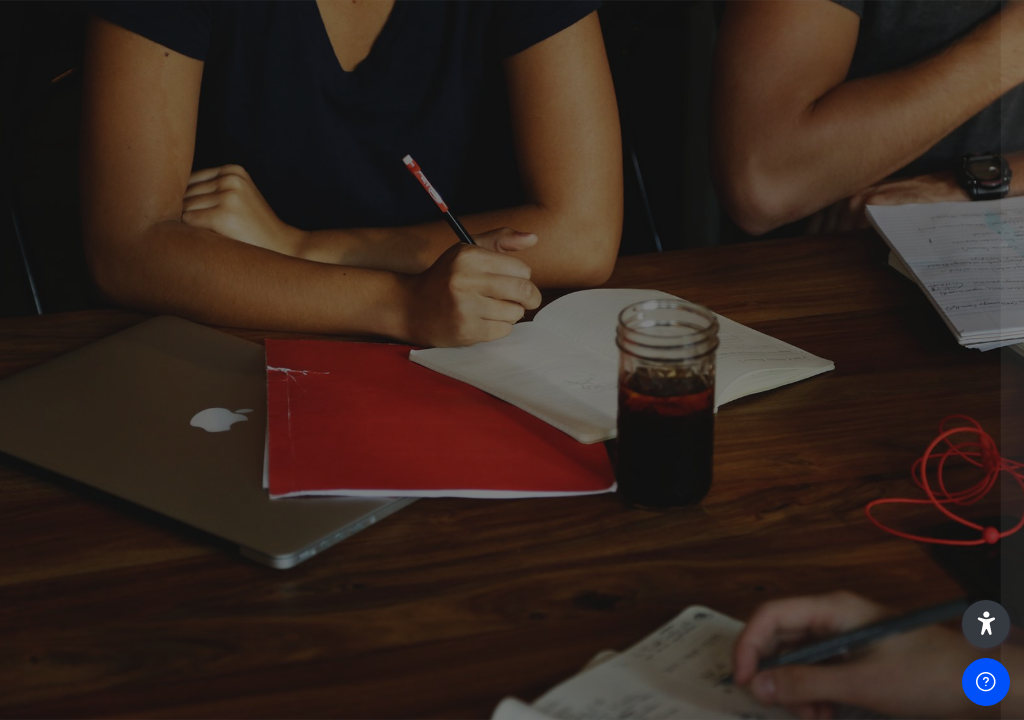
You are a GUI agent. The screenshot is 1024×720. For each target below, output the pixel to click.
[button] (986, 624)
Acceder (813, 531)
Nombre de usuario (702, 274)
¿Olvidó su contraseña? (922, 475)
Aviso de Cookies (909, 667)
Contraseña (676, 376)
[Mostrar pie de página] (986, 682)
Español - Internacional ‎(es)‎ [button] (734, 658)
